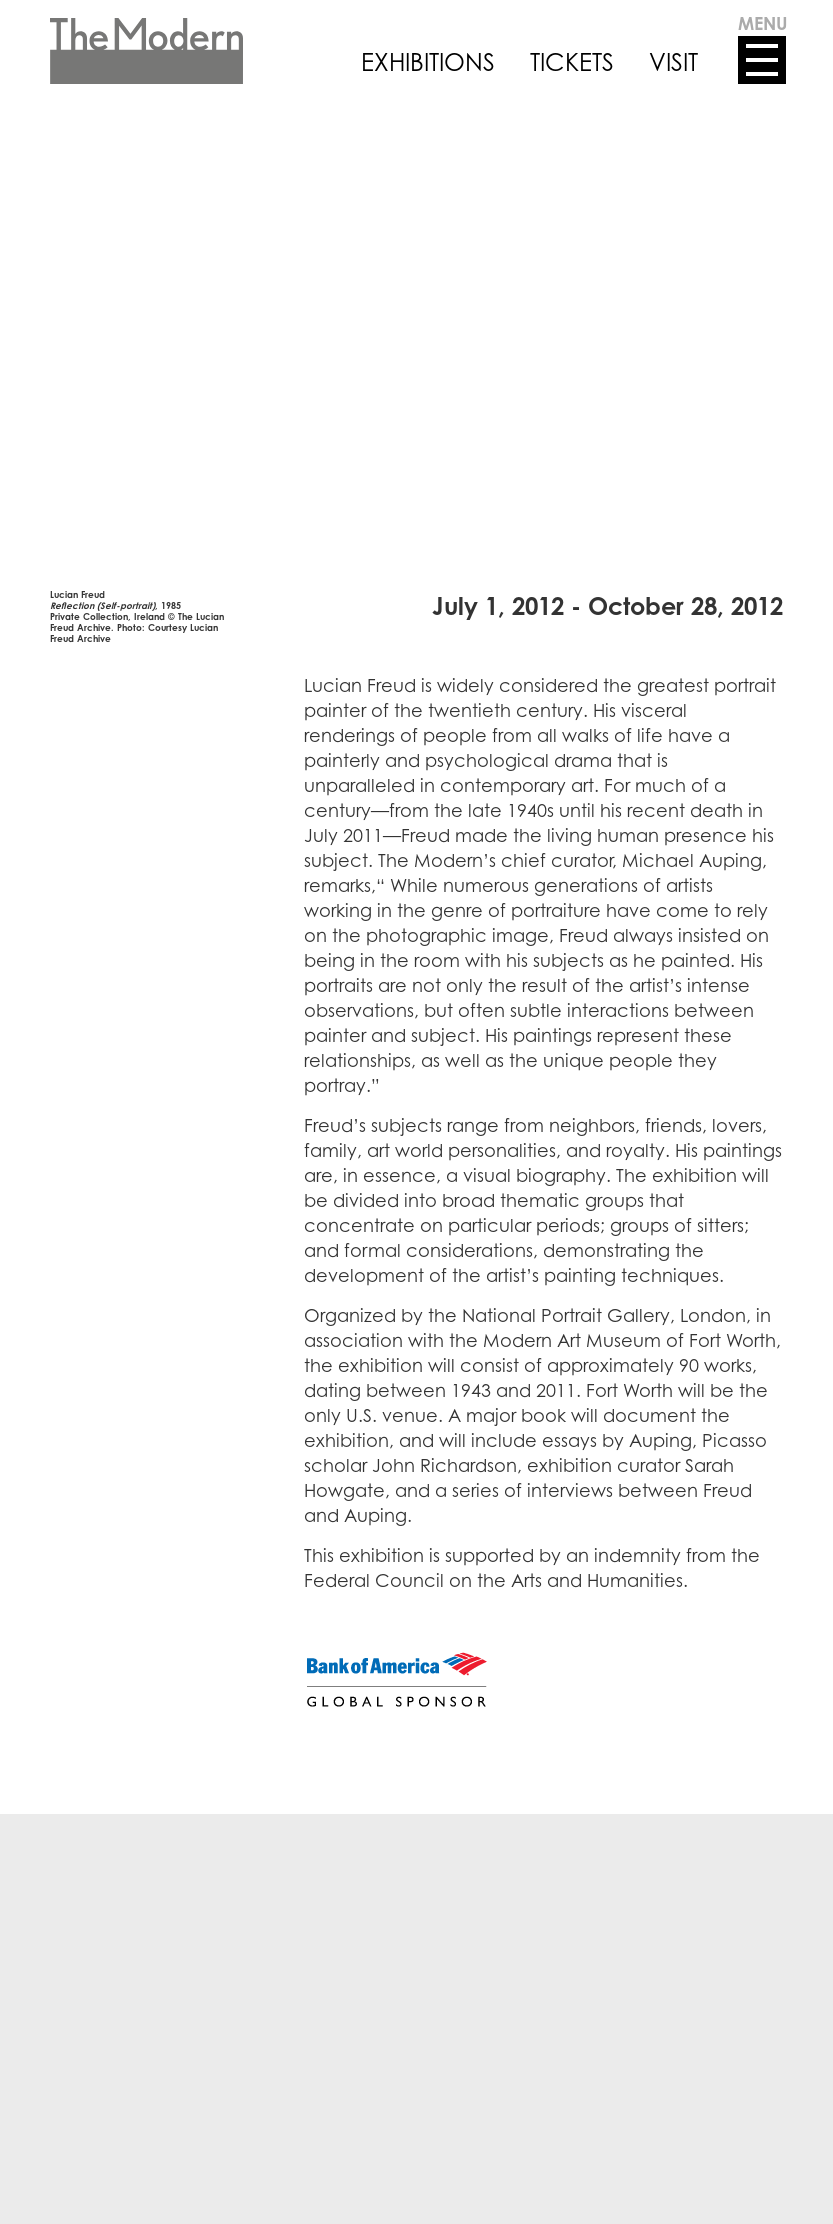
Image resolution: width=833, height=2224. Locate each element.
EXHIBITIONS (428, 62)
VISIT (673, 62)
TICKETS (572, 62)
